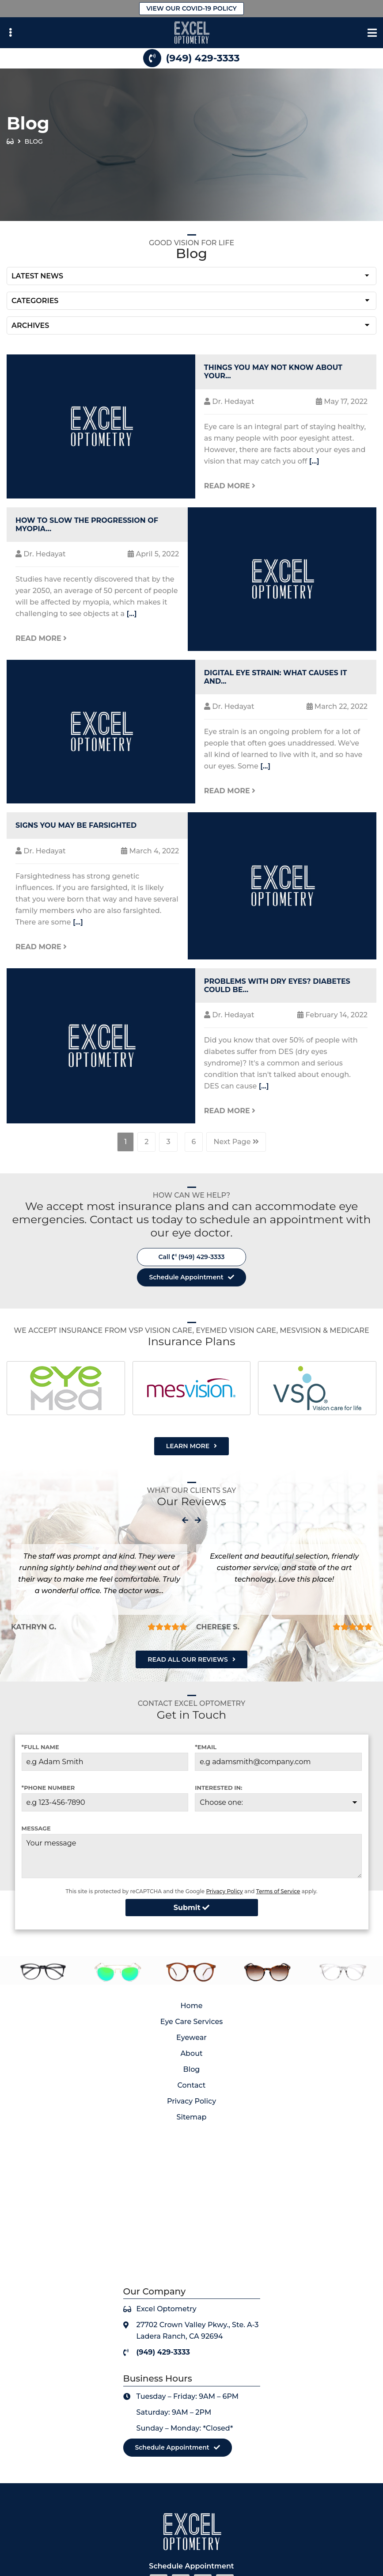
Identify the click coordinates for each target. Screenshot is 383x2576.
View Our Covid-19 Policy (191, 8)
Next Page (235, 1142)
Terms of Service (278, 1891)
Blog (191, 2069)
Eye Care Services (191, 2021)
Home (192, 2005)
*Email (205, 1746)
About (191, 2053)
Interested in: (218, 1787)
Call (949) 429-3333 (192, 1257)
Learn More (187, 1446)
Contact (192, 2085)
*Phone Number (48, 1787)
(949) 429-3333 (202, 58)
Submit (191, 1907)
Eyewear (191, 2037)
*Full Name (40, 1746)
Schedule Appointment (186, 1277)
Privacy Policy (224, 1891)
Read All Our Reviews (188, 1659)
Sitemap (192, 2117)
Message (36, 1828)
